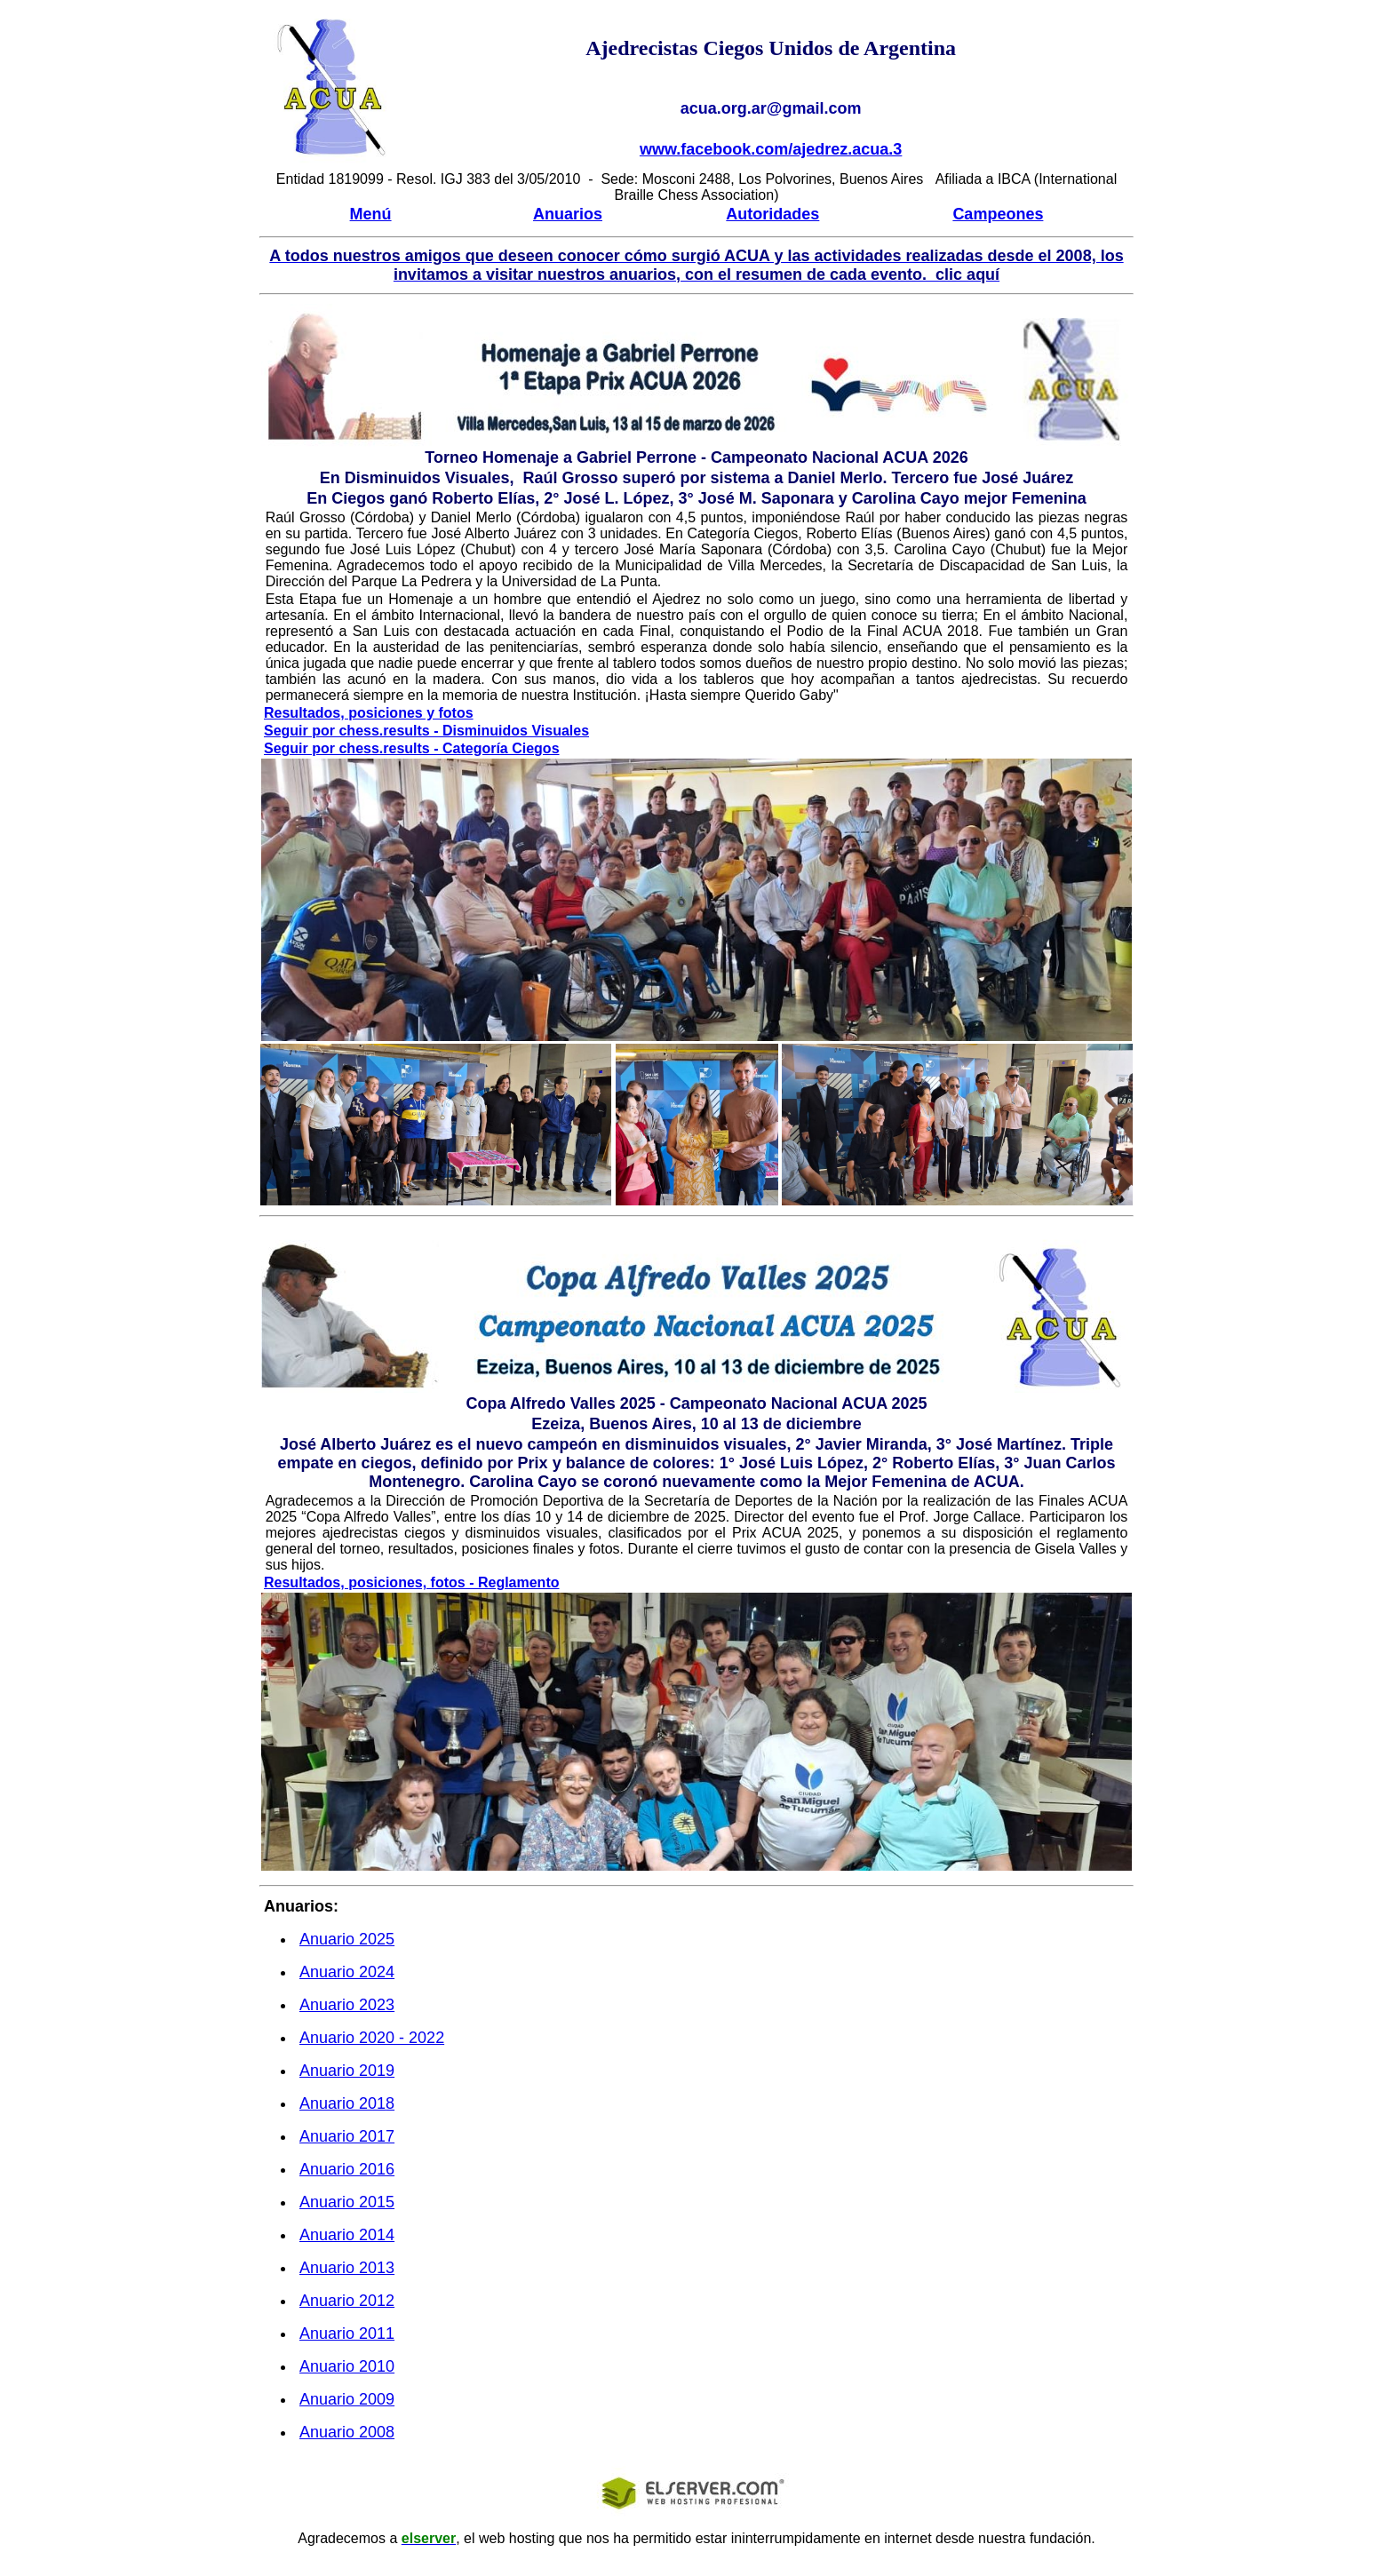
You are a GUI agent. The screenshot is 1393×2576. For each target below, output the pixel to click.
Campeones (997, 214)
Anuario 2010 (346, 2366)
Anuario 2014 (346, 2235)
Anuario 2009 (346, 2399)
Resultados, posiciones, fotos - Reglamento (412, 1582)
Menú (371, 214)
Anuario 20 (346, 1939)
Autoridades (772, 214)
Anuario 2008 (346, 2432)
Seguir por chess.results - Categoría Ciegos (412, 748)
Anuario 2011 (346, 2333)
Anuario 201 (346, 2070)
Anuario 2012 (346, 2301)
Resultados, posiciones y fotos (369, 712)
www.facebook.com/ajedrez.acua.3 (771, 149)
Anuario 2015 (346, 2202)
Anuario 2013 (346, 2268)
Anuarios (567, 214)
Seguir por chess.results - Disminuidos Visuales (426, 730)
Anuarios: (301, 1906)
